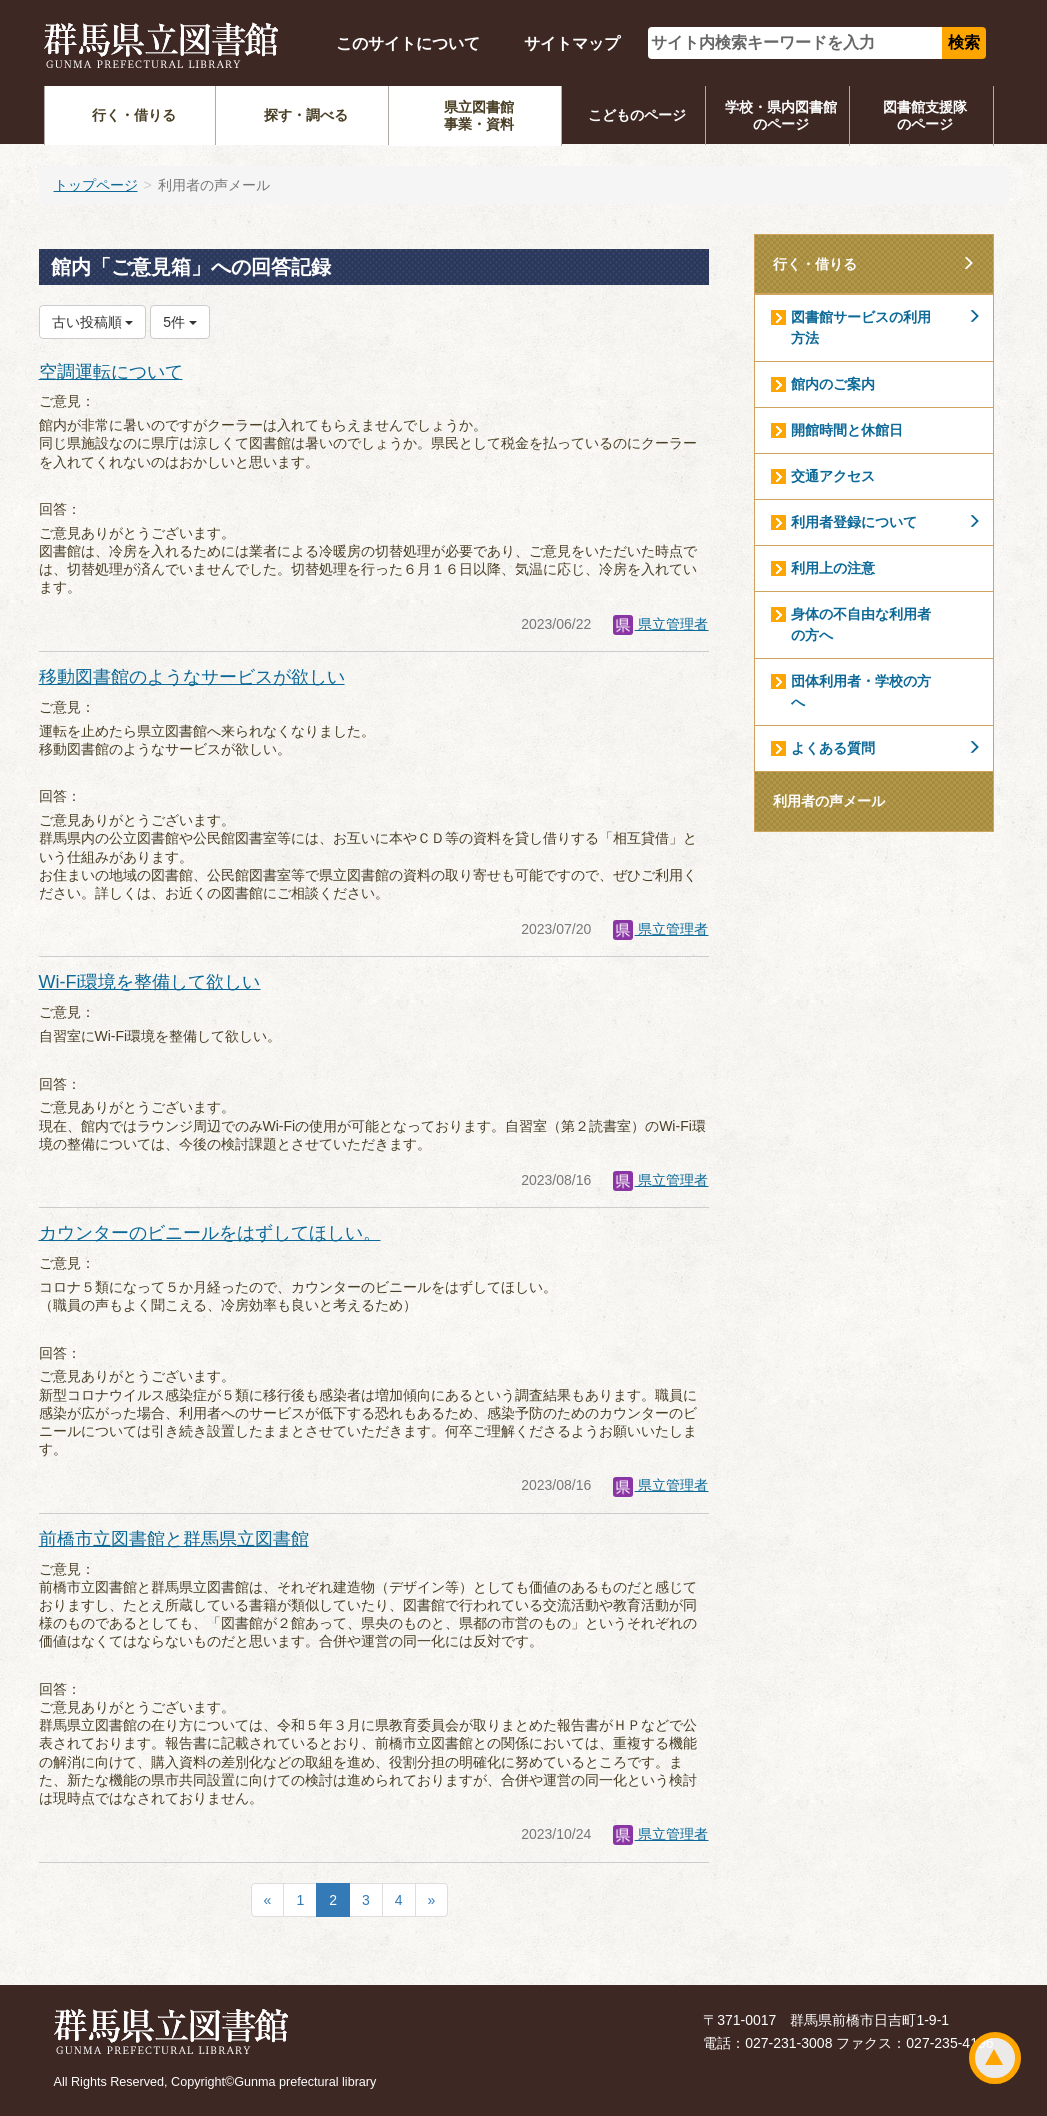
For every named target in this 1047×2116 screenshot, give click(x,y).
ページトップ (995, 2058)
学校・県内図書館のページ (781, 115)
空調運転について (111, 372)
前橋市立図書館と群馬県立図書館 (174, 1539)
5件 (180, 322)
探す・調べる (306, 115)
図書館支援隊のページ (925, 115)
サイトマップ (572, 43)
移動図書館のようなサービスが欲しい (192, 677)
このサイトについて (408, 43)
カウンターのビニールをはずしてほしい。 (210, 1233)
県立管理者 (661, 624)
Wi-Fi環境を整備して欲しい (150, 982)
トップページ (96, 185)
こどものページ (637, 115)
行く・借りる (134, 115)
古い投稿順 (93, 322)
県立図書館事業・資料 (479, 115)
